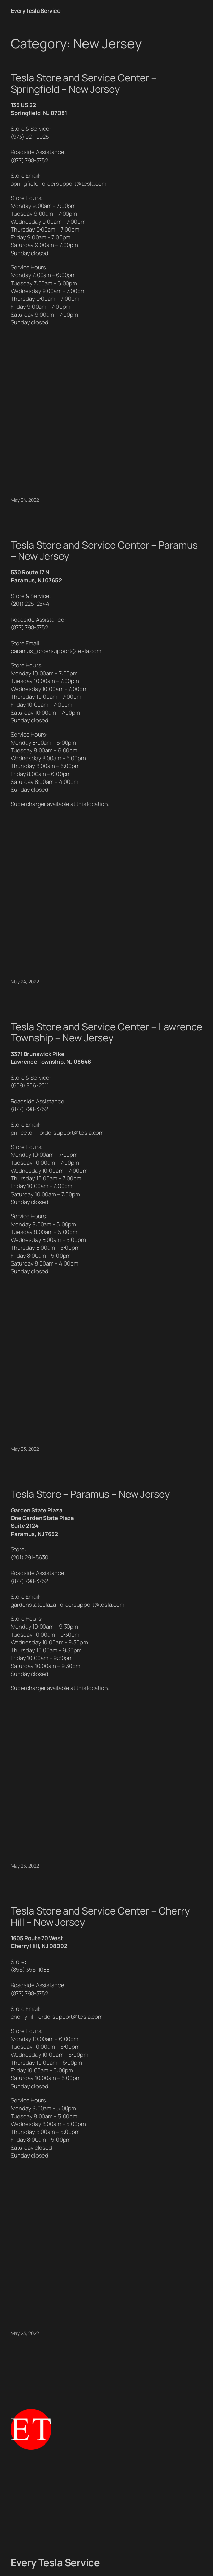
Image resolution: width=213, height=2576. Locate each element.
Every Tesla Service (36, 11)
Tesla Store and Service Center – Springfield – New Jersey (84, 83)
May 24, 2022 (25, 500)
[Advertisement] (107, 2503)
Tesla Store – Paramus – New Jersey (90, 1494)
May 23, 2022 (25, 1449)
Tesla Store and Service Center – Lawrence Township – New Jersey (107, 1032)
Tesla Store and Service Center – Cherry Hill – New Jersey (100, 1916)
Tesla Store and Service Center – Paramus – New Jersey (104, 550)
